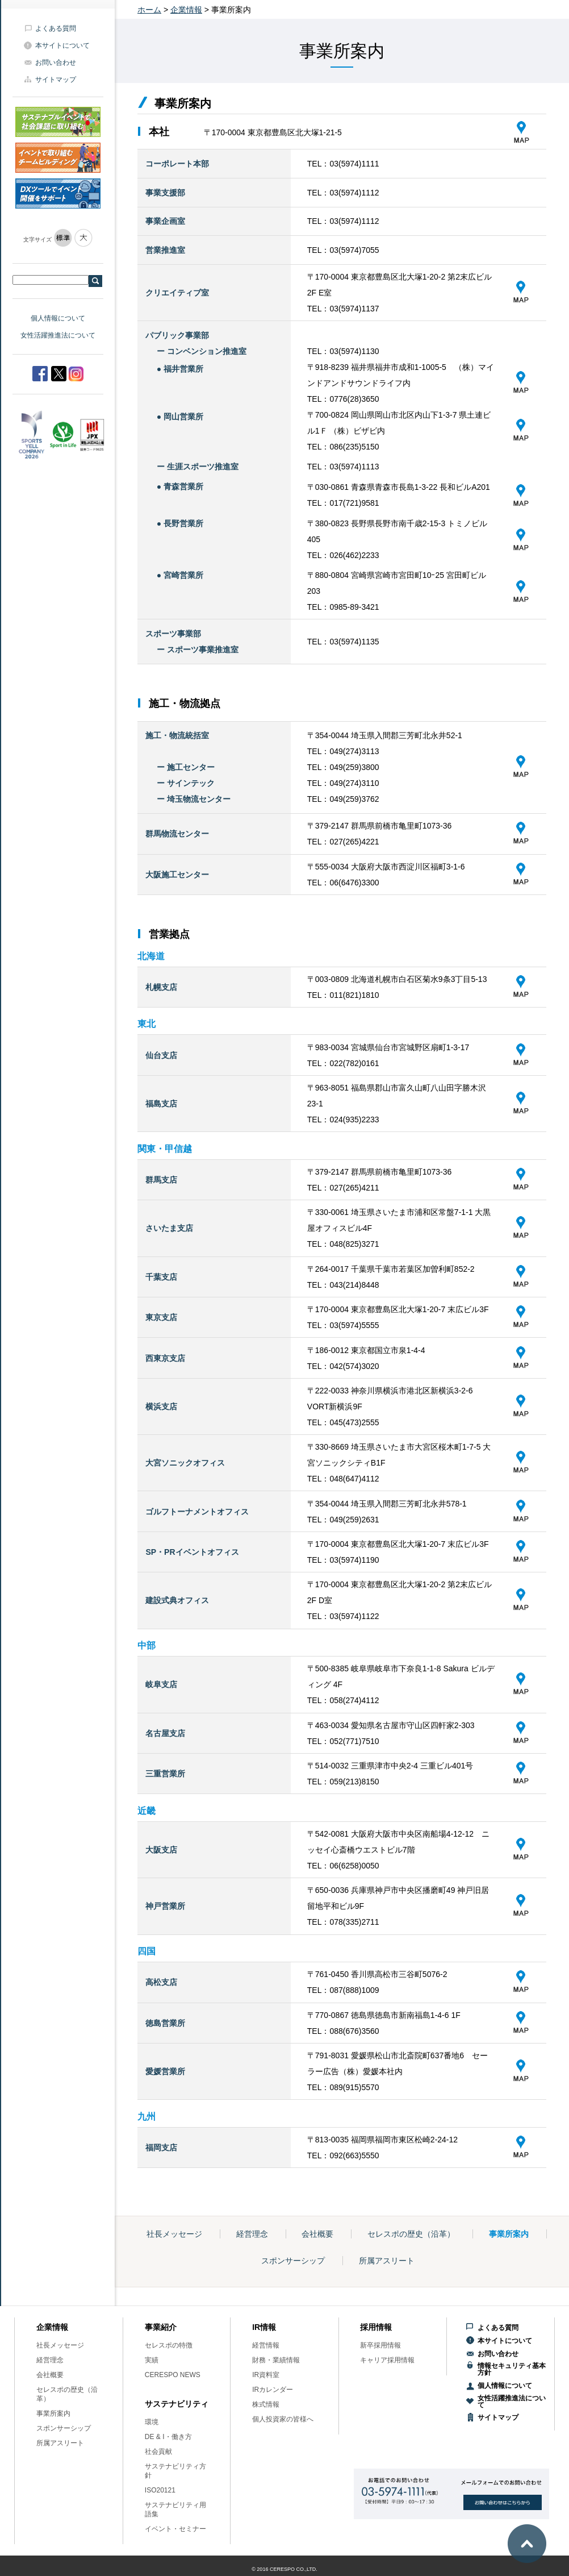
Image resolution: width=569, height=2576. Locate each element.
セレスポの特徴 (169, 2345)
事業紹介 (161, 2327)
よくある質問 (55, 28)
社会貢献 (158, 2452)
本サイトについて (62, 45)
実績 (151, 2360)
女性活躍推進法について (57, 335)
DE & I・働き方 (168, 2437)
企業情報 (186, 9)
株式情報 (265, 2404)
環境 (151, 2422)
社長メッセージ (174, 2233)
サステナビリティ (176, 2403)
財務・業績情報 (276, 2360)
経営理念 (252, 2233)
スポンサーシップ (293, 2260)
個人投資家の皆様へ (282, 2419)
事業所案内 (509, 2233)
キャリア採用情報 (387, 2360)
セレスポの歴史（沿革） (411, 2233)
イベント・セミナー (175, 2529)
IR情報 (264, 2327)
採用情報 (376, 2327)
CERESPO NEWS (172, 2375)
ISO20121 (160, 2490)
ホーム (149, 9)
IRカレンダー (272, 2390)
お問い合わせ (55, 62)
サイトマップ (55, 80)
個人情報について (58, 318)
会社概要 (317, 2233)
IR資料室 (265, 2375)
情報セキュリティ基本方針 (512, 2369)
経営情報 (265, 2345)
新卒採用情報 (380, 2345)
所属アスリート (387, 2260)
